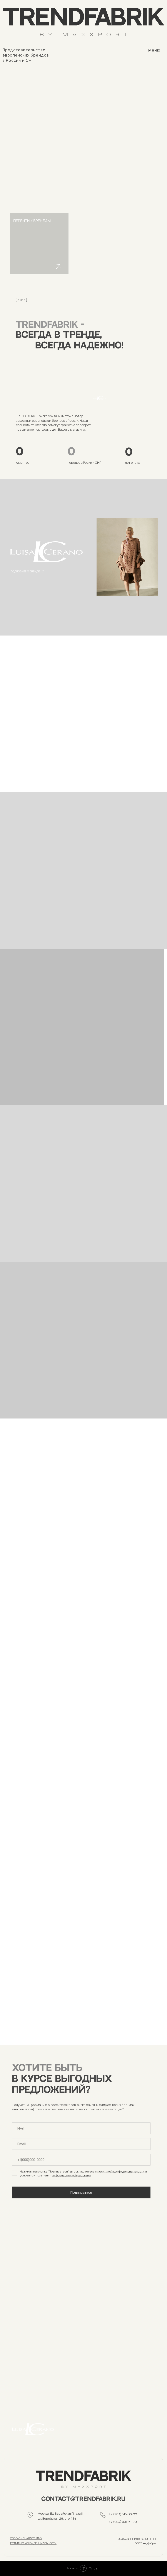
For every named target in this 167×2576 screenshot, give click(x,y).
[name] (81, 2132)
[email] (81, 2148)
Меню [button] (154, 53)
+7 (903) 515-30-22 (123, 2526)
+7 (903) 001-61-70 (123, 2534)
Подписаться (81, 2196)
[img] (127, 557)
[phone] (81, 2163)
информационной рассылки (71, 2179)
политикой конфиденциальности (120, 2175)
